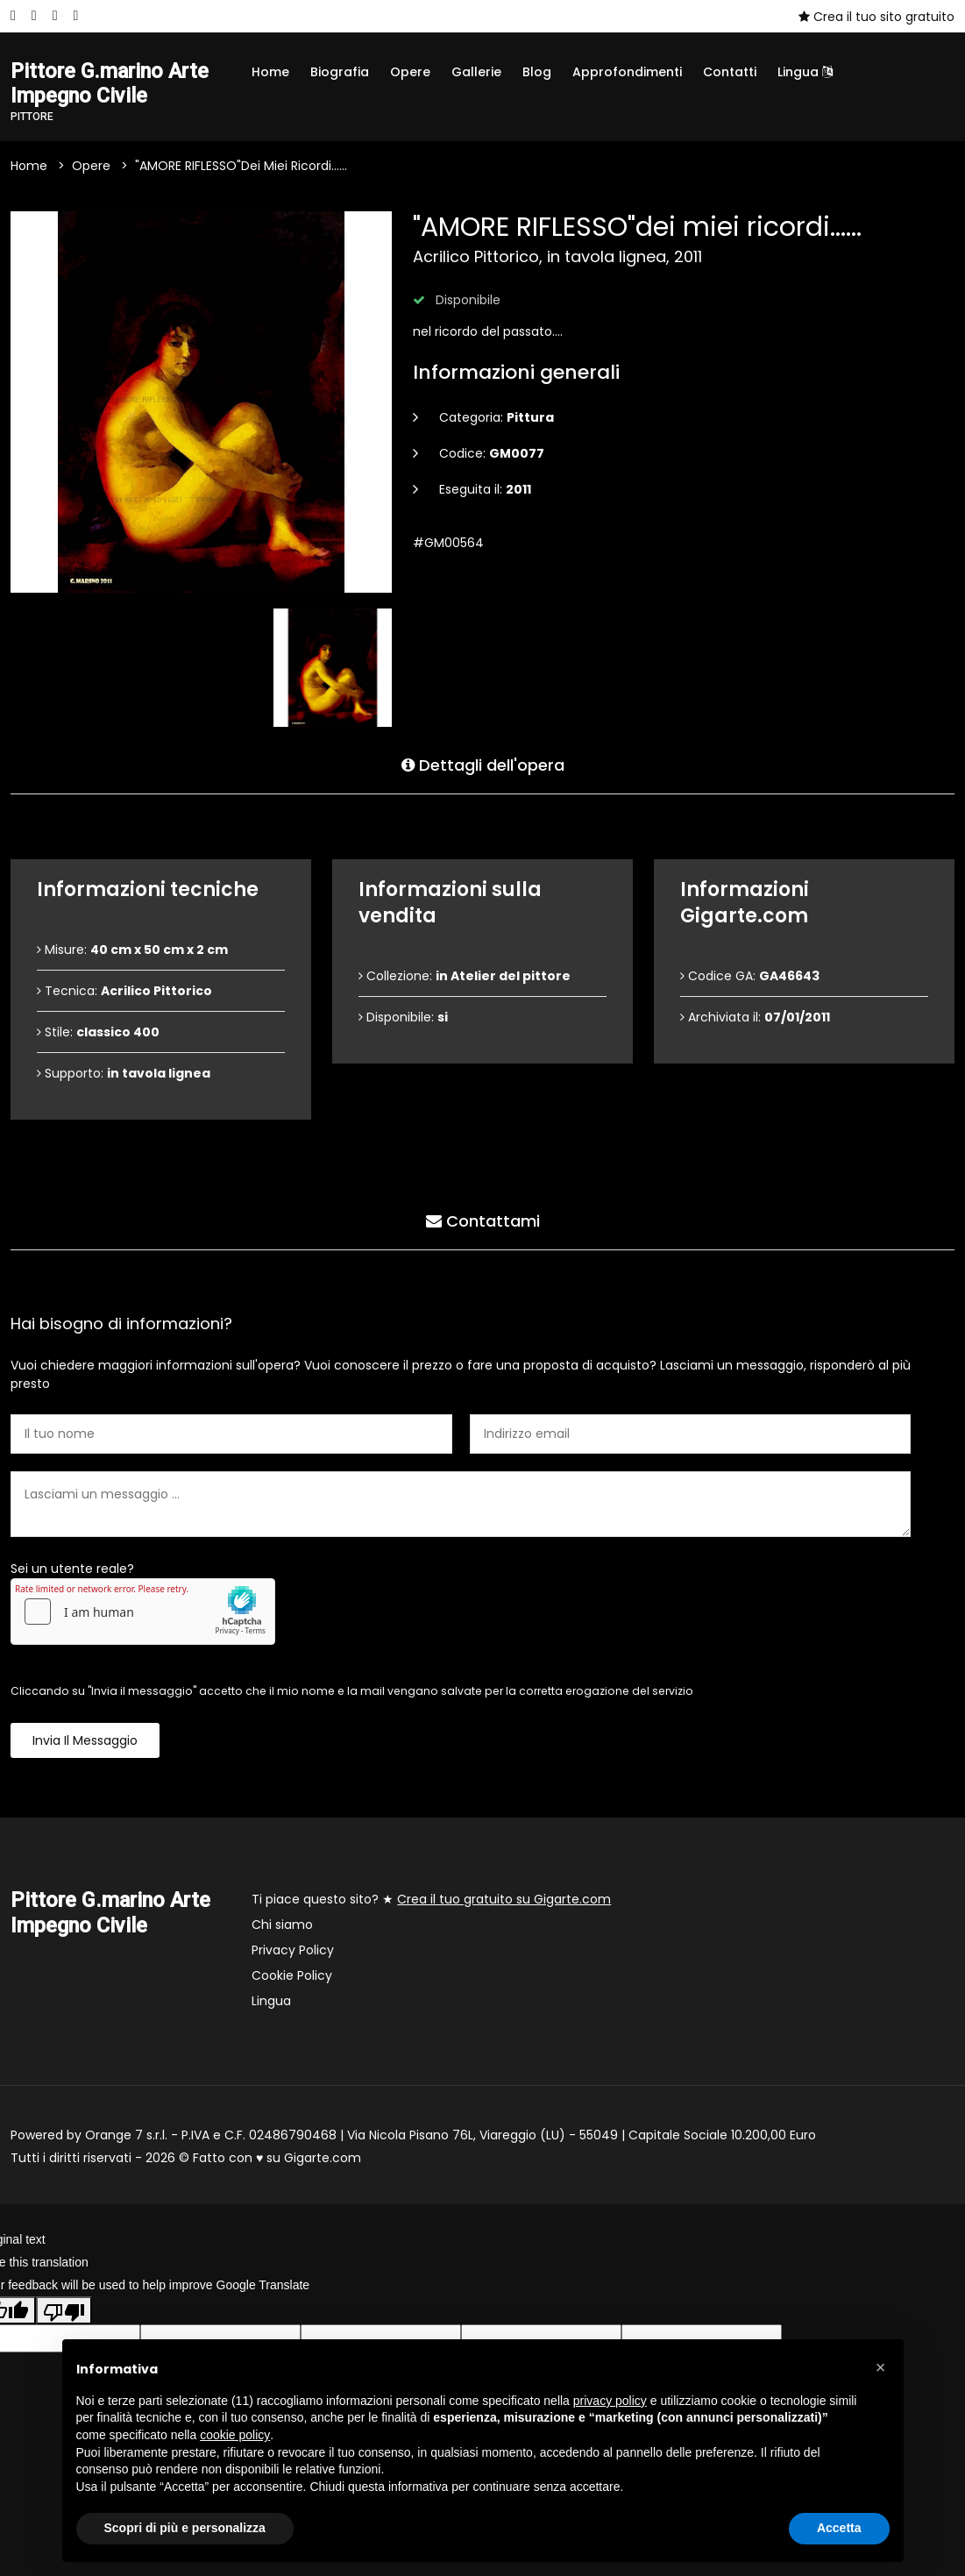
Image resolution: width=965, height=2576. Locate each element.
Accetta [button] (839, 2528)
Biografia (339, 72)
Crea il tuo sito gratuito (876, 16)
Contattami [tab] (483, 1221)
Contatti (729, 72)
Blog (536, 72)
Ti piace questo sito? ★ (431, 1900)
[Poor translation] (64, 2310)
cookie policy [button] (235, 2435)
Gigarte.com (322, 2158)
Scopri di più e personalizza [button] (185, 2528)
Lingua (805, 72)
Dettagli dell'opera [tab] (482, 765)
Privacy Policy (293, 1951)
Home (270, 72)
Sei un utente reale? (72, 1569)
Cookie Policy (292, 1976)
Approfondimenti (627, 72)
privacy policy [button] (610, 2401)
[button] (881, 2367)
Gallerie (476, 72)
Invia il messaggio (85, 1741)
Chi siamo (282, 1925)
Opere (410, 72)
